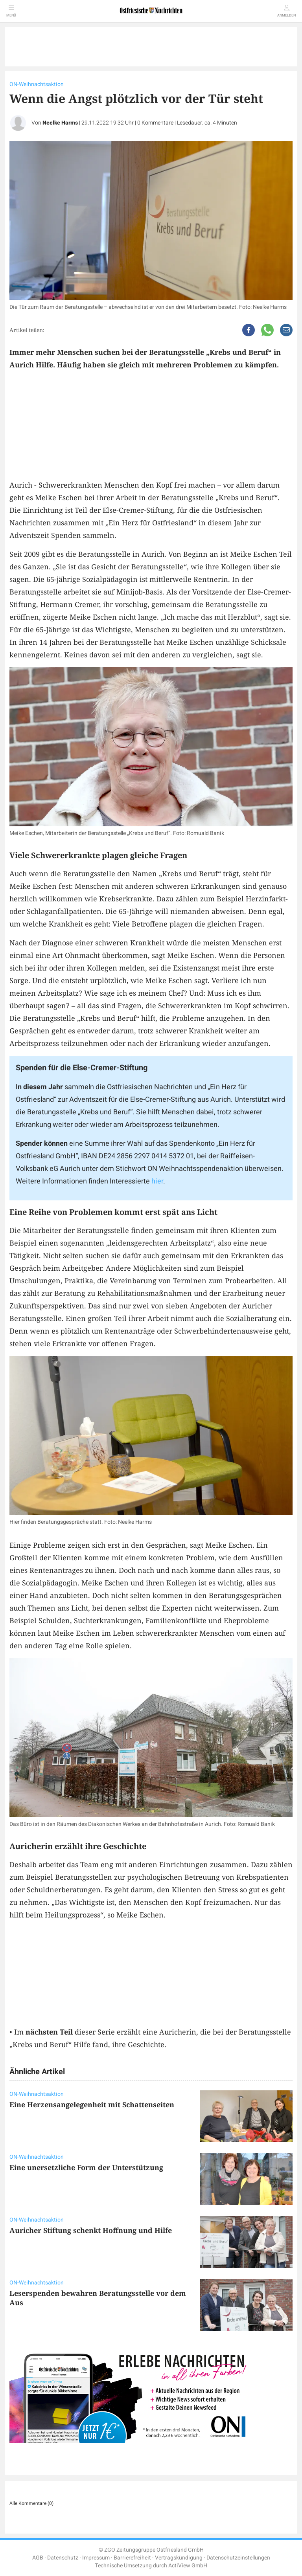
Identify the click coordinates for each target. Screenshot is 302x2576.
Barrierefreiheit (132, 2558)
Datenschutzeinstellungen (238, 2558)
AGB (37, 2558)
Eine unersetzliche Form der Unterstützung (86, 2167)
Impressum (96, 2558)
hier (157, 1181)
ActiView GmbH (187, 2565)
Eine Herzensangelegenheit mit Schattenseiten (91, 2104)
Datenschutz (62, 2558)
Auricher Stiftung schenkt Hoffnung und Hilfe (90, 2230)
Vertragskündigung (179, 2558)
